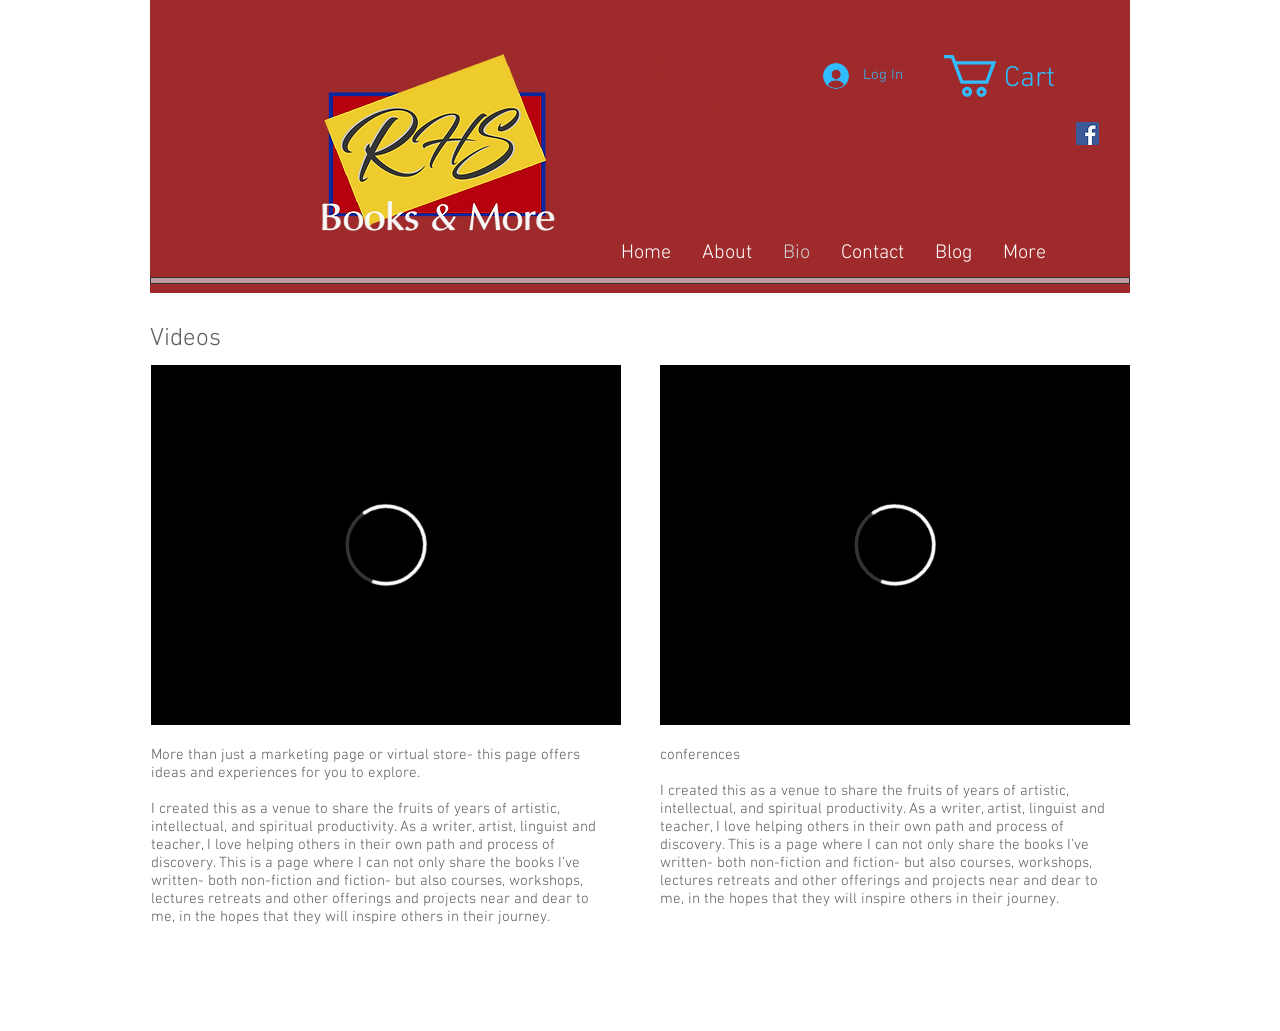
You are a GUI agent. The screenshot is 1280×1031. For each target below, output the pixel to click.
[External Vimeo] (386, 545)
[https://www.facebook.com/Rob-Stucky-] (1087, 133)
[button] (1024, 76)
